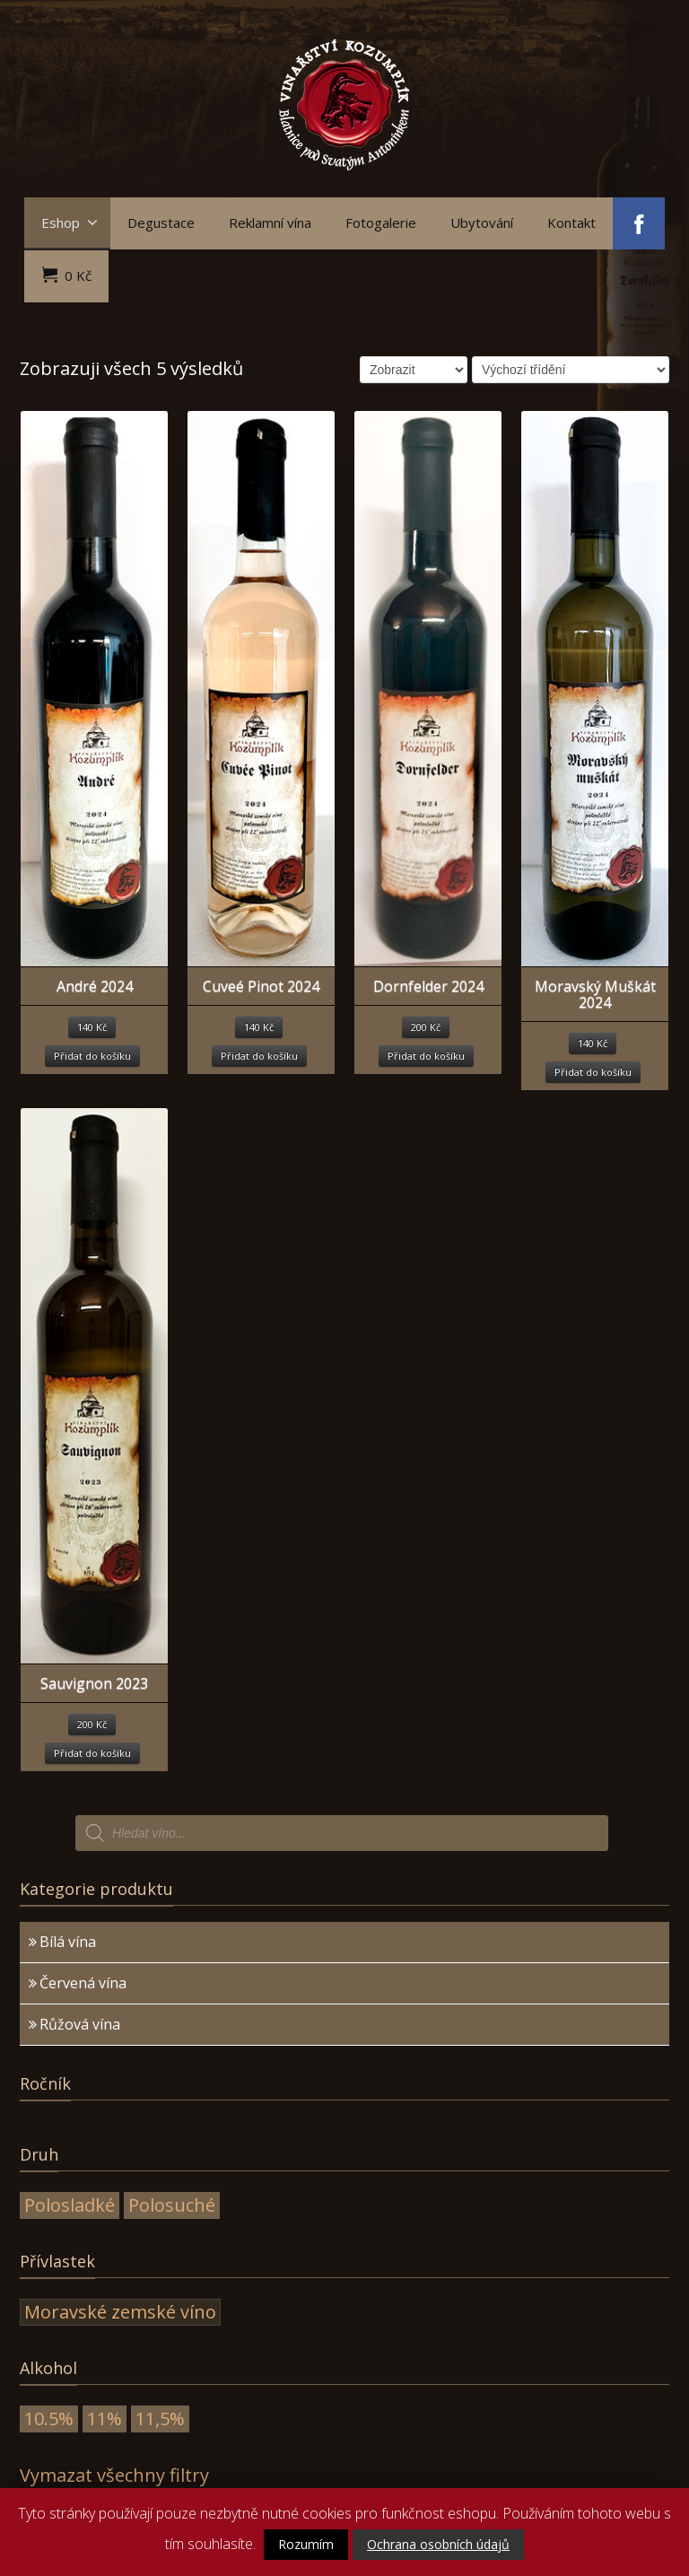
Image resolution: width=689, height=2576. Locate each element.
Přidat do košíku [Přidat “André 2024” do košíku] (92, 1055)
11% (104, 2418)
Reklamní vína (270, 222)
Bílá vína (67, 1942)
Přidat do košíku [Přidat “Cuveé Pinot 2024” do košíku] (259, 1055)
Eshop (69, 222)
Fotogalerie (380, 222)
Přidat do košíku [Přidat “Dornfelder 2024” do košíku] (426, 1055)
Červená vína (82, 1983)
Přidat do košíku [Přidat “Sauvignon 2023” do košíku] (92, 1753)
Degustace (161, 222)
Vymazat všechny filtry (114, 2475)
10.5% (49, 2418)
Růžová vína (79, 2024)
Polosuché (171, 2205)
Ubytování (481, 222)
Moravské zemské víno (120, 2312)
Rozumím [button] (306, 2544)
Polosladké (69, 2205)
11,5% (160, 2418)
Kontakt (571, 222)
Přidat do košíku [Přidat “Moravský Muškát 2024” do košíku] (593, 1071)
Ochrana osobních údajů (438, 2544)
